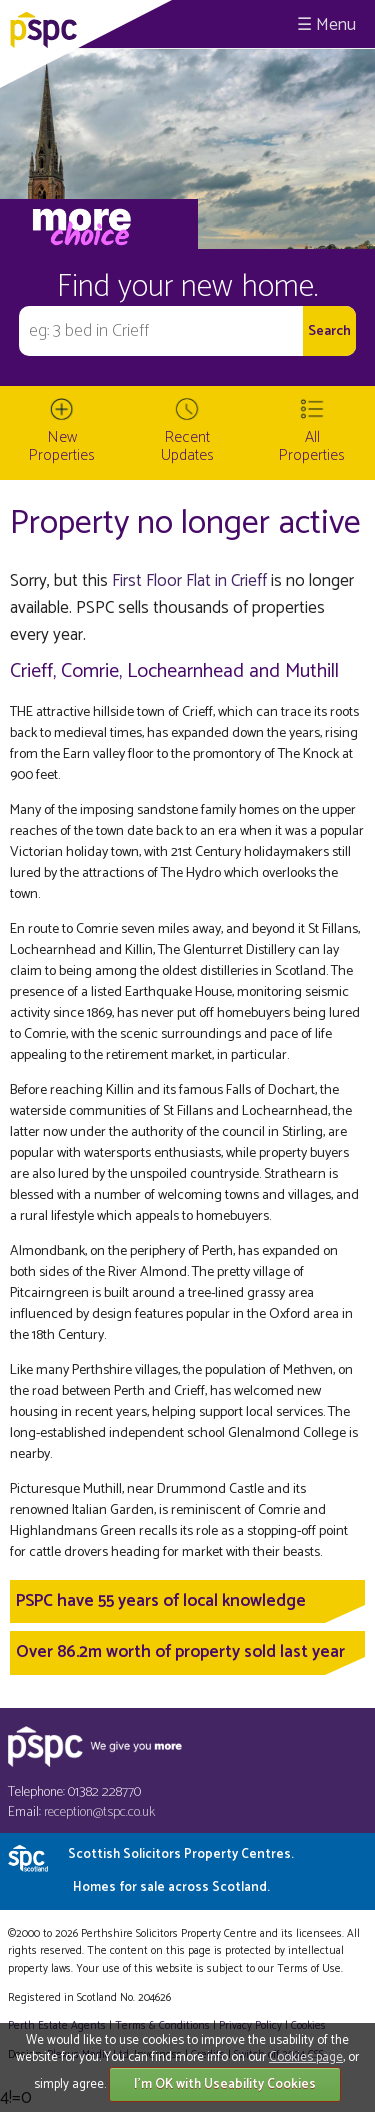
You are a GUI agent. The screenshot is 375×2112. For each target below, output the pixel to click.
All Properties (312, 446)
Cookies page (306, 2057)
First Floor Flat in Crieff (189, 581)
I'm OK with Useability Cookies (225, 2084)
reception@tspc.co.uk (99, 1812)
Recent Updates (187, 446)
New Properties (62, 446)
